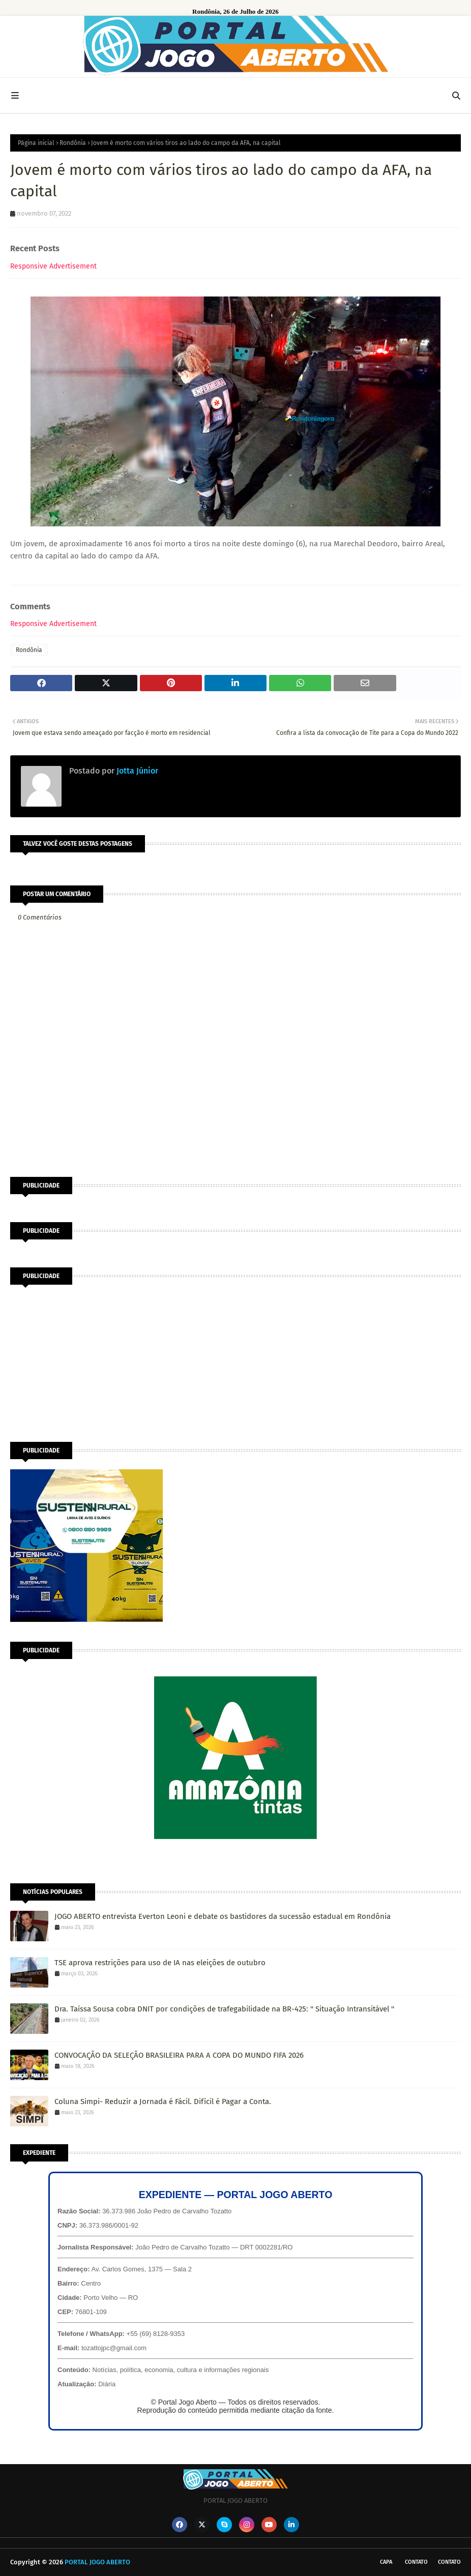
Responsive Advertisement (53, 266)
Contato (416, 2562)
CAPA (386, 2562)
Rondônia (73, 142)
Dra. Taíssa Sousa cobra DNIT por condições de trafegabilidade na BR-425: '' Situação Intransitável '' (224, 2009)
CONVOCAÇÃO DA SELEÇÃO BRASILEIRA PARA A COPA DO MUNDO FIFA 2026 (179, 2055)
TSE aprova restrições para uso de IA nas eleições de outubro (160, 1962)
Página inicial (36, 142)
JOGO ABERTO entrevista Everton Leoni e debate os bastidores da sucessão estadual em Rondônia (222, 1916)
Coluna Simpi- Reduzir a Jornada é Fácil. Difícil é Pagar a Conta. (162, 2101)
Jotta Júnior (136, 771)
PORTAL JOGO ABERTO (97, 2562)
